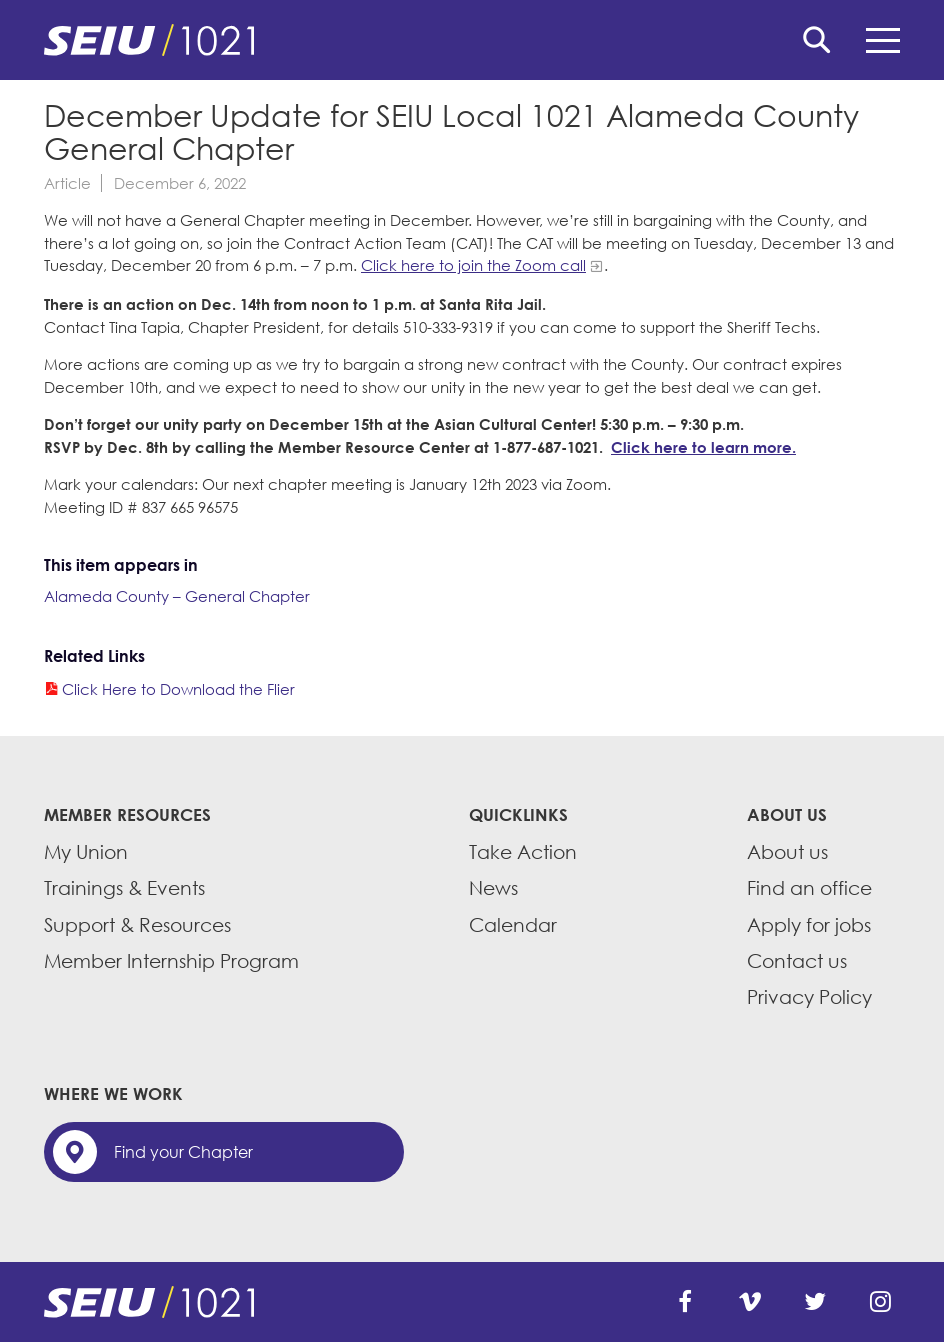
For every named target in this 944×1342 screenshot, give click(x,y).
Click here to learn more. (703, 447)
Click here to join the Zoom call (473, 265)
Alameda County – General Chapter (177, 596)
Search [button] (817, 40)
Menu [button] (883, 40)
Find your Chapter (183, 1152)
